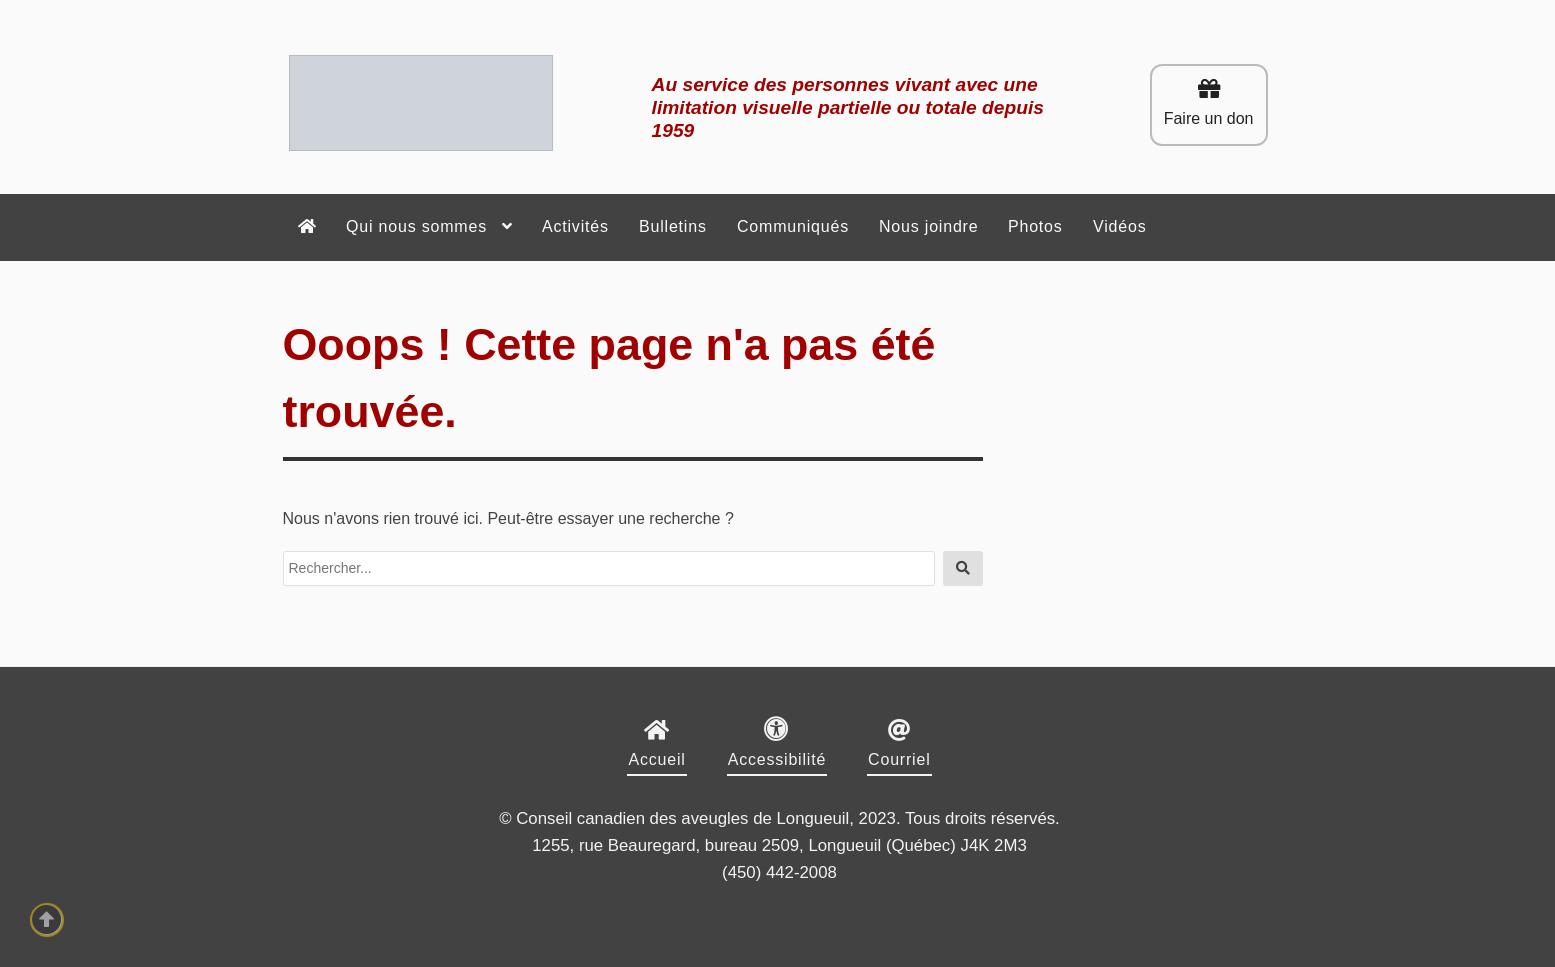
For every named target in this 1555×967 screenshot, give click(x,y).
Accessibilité (777, 759)
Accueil (656, 759)
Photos (1035, 226)
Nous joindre (928, 226)
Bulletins (673, 226)
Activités (575, 226)
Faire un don (1209, 102)
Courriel (899, 759)
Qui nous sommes (416, 226)
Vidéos (1119, 226)
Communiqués (793, 226)
